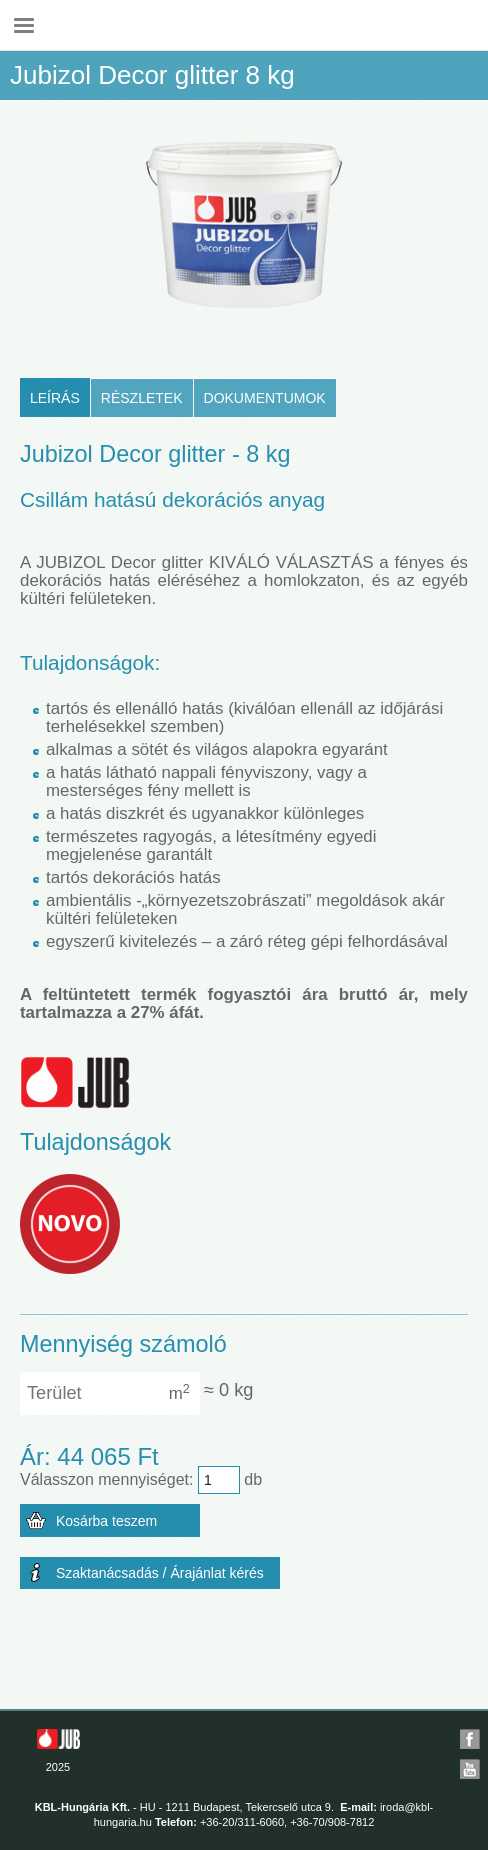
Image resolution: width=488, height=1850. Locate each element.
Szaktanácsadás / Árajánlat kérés (160, 1573)
